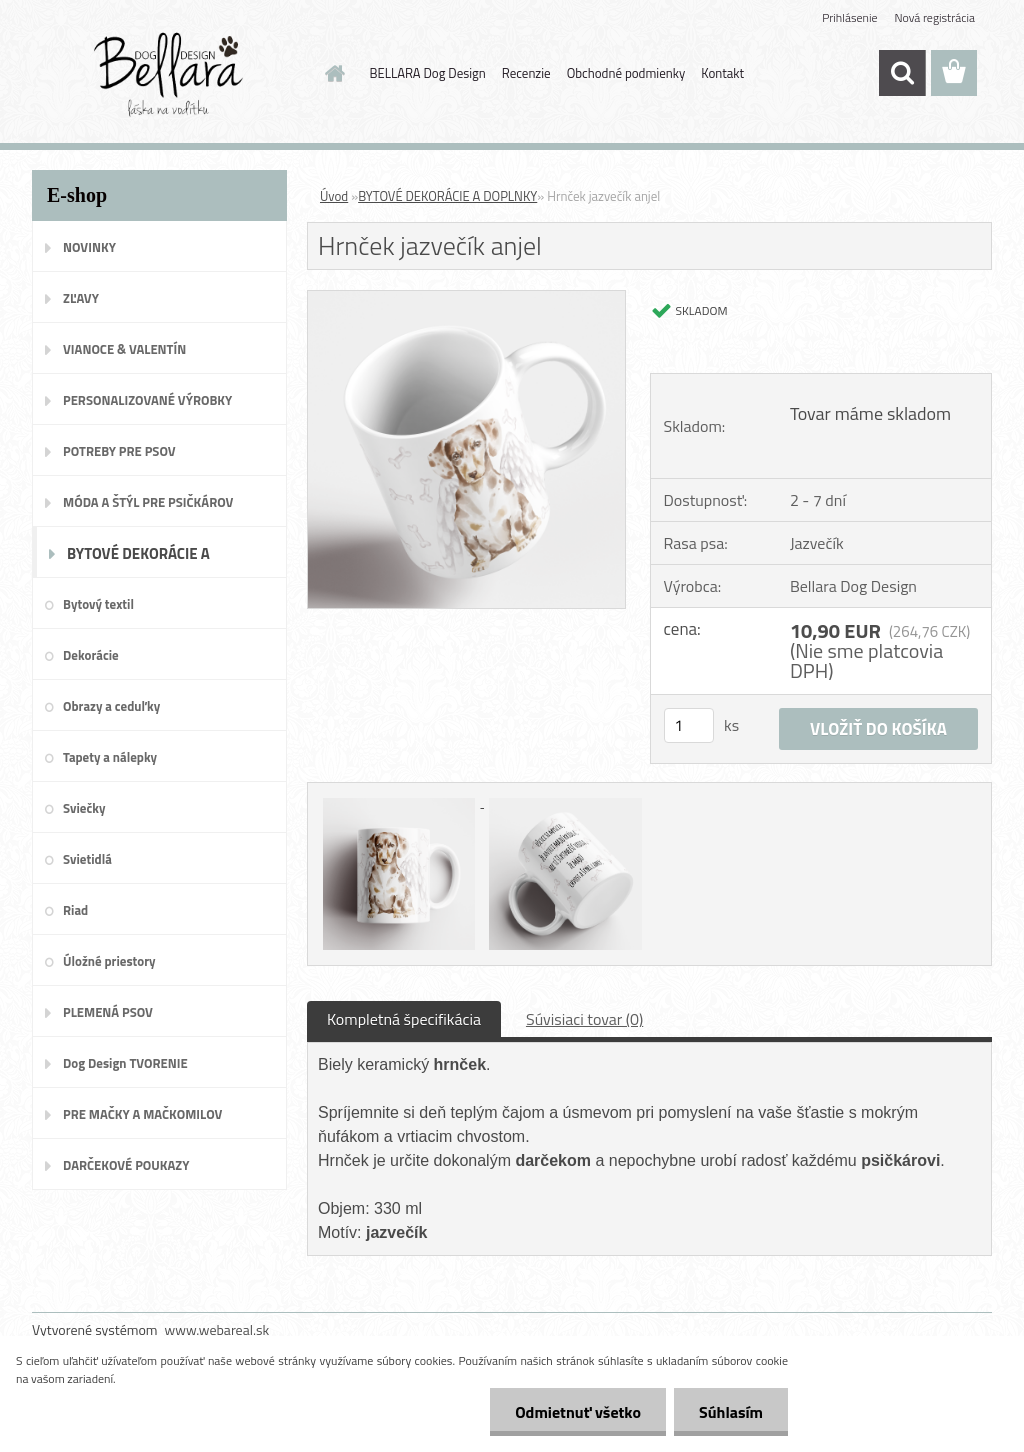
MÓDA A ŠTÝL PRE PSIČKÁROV (148, 502)
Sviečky (84, 808)
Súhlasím (731, 1412)
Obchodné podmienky (626, 73)
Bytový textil (98, 604)
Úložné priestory (109, 961)
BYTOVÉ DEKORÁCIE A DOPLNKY (138, 560)
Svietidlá (87, 859)
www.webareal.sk (217, 1329)
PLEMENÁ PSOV (108, 1012)
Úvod (334, 196)
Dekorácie (91, 655)
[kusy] (689, 725)
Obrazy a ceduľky (111, 706)
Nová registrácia (934, 17)
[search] (902, 73)
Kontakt (722, 73)
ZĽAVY (81, 298)
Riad (75, 910)
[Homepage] (332, 73)
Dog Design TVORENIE (125, 1063)
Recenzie (526, 73)
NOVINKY (89, 247)
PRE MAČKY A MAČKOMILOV (142, 1114)
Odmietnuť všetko (578, 1412)
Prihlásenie (849, 17)
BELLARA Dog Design (428, 73)
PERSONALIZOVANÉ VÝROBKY (147, 400)
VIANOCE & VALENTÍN (124, 349)
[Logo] (169, 74)
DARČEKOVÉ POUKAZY (126, 1165)
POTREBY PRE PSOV (119, 451)
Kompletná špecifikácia (404, 1019)
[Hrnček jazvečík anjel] (466, 299)
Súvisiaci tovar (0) (584, 1019)
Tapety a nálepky (110, 757)
